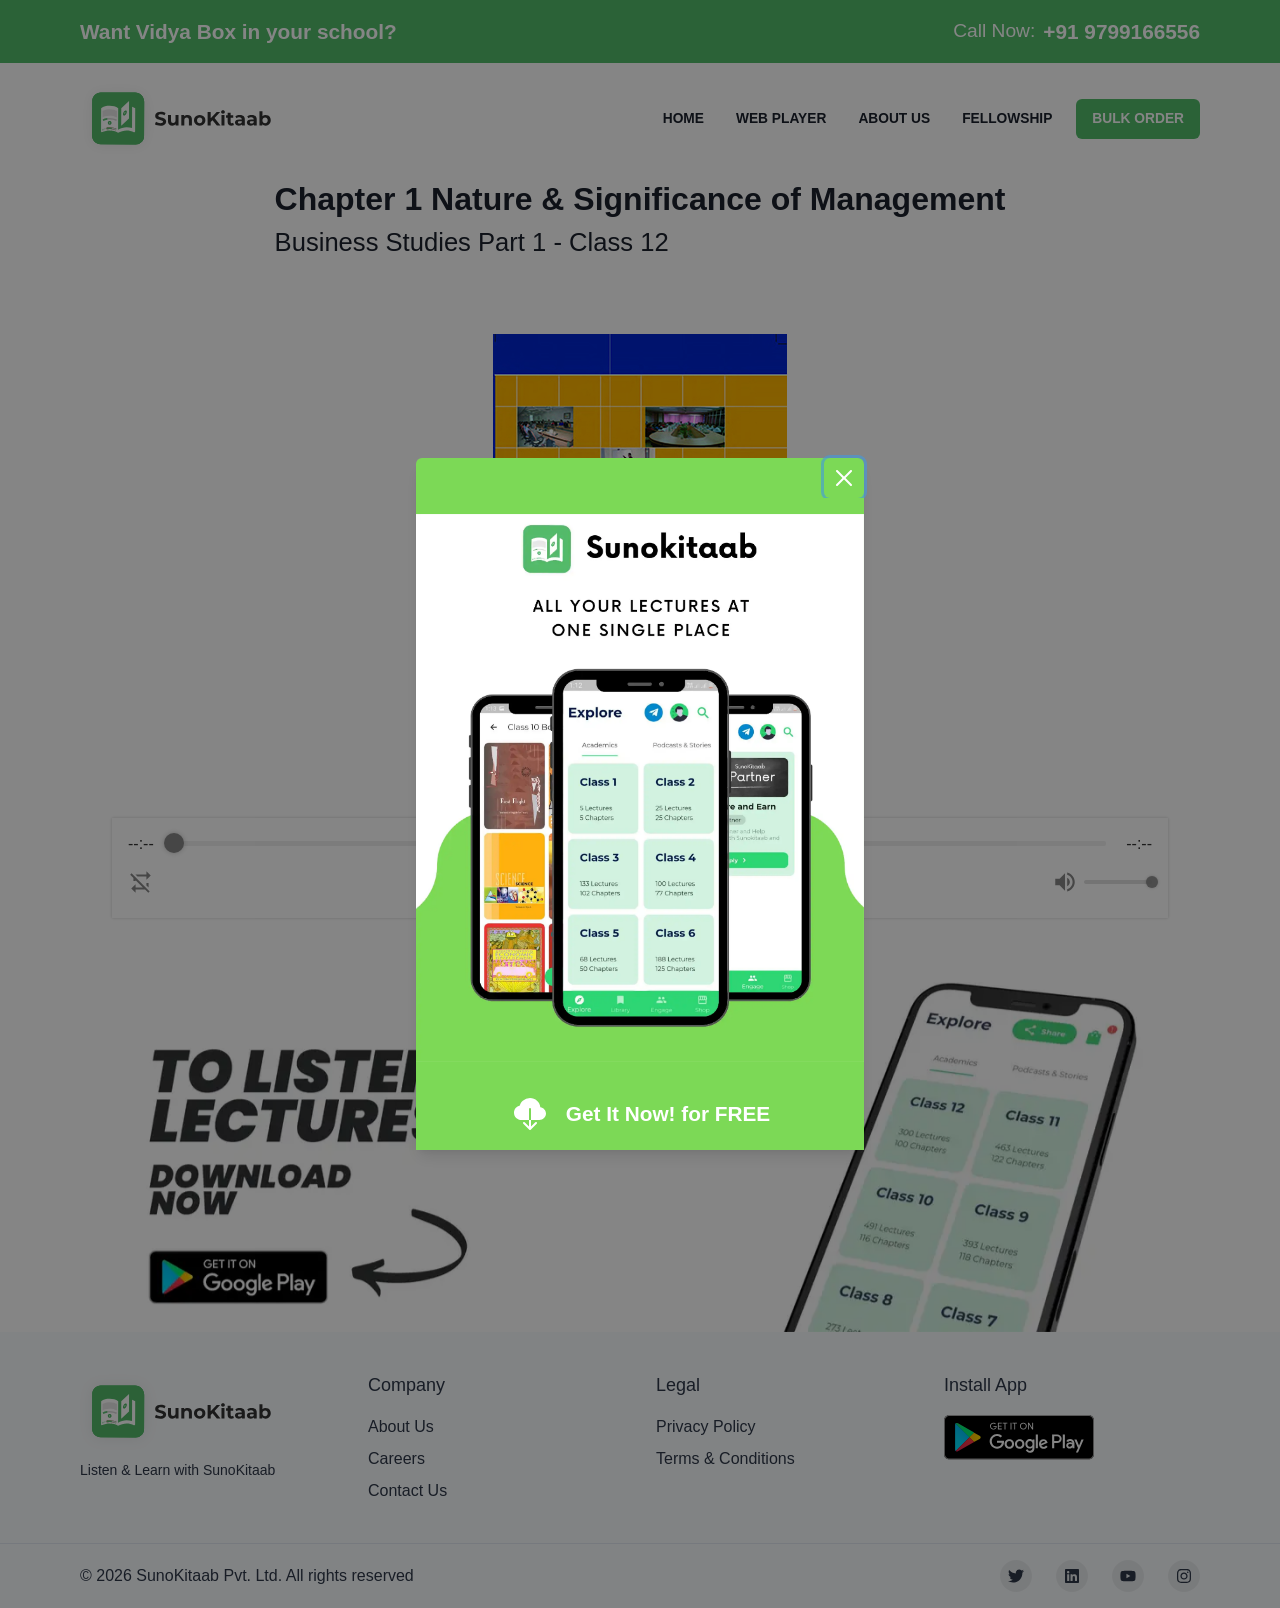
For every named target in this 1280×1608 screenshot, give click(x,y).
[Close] (844, 478)
